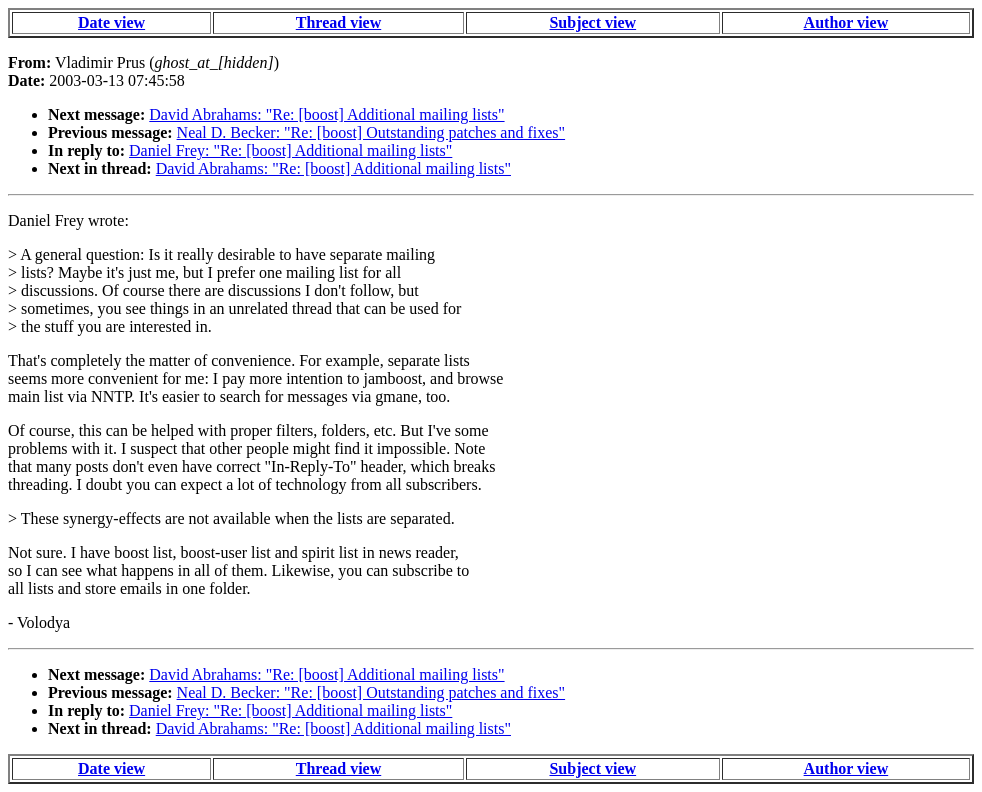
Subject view (592, 22)
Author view (846, 22)
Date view (111, 22)
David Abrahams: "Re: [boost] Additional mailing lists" (326, 114)
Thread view (338, 22)
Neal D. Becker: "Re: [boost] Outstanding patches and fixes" (371, 132)
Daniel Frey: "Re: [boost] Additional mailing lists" (290, 150)
